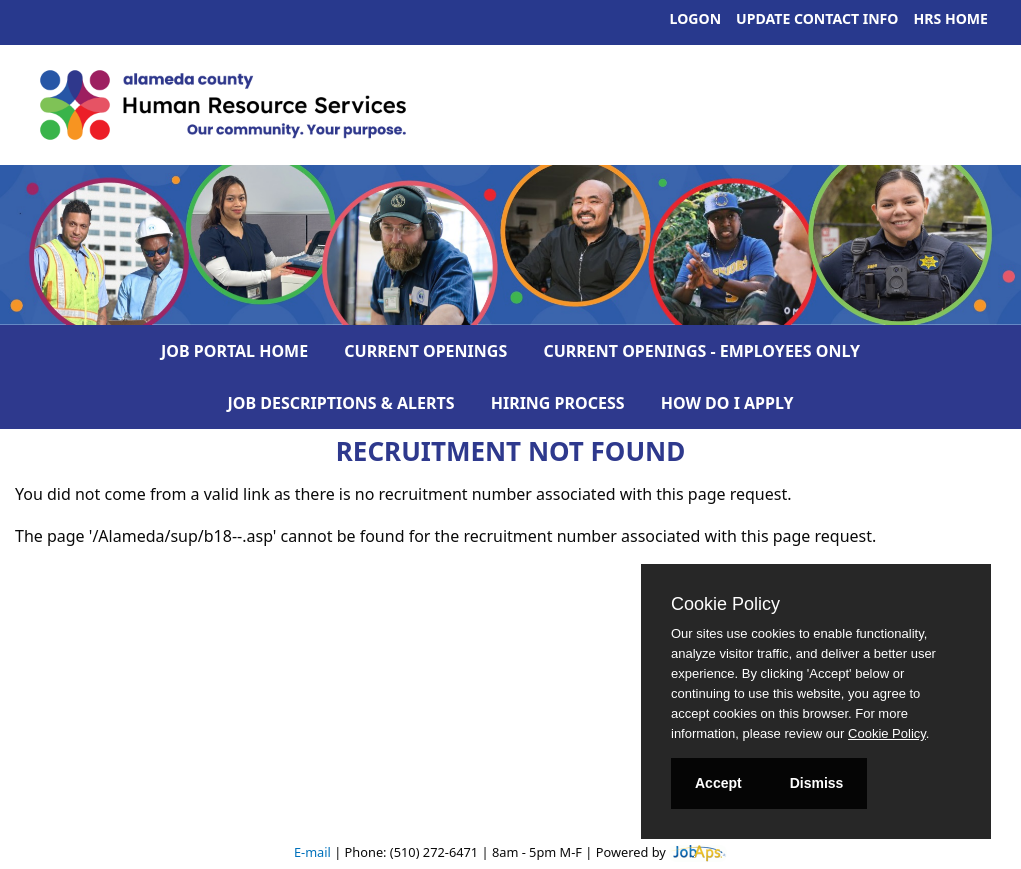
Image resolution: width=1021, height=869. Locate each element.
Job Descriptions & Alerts (341, 403)
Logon (696, 18)
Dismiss (817, 783)
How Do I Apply (727, 403)
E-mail (312, 852)
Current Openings (425, 351)
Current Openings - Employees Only (701, 351)
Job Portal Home (234, 351)
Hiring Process (558, 403)
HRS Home (951, 18)
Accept (718, 783)
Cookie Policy (725, 604)
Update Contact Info (817, 18)
